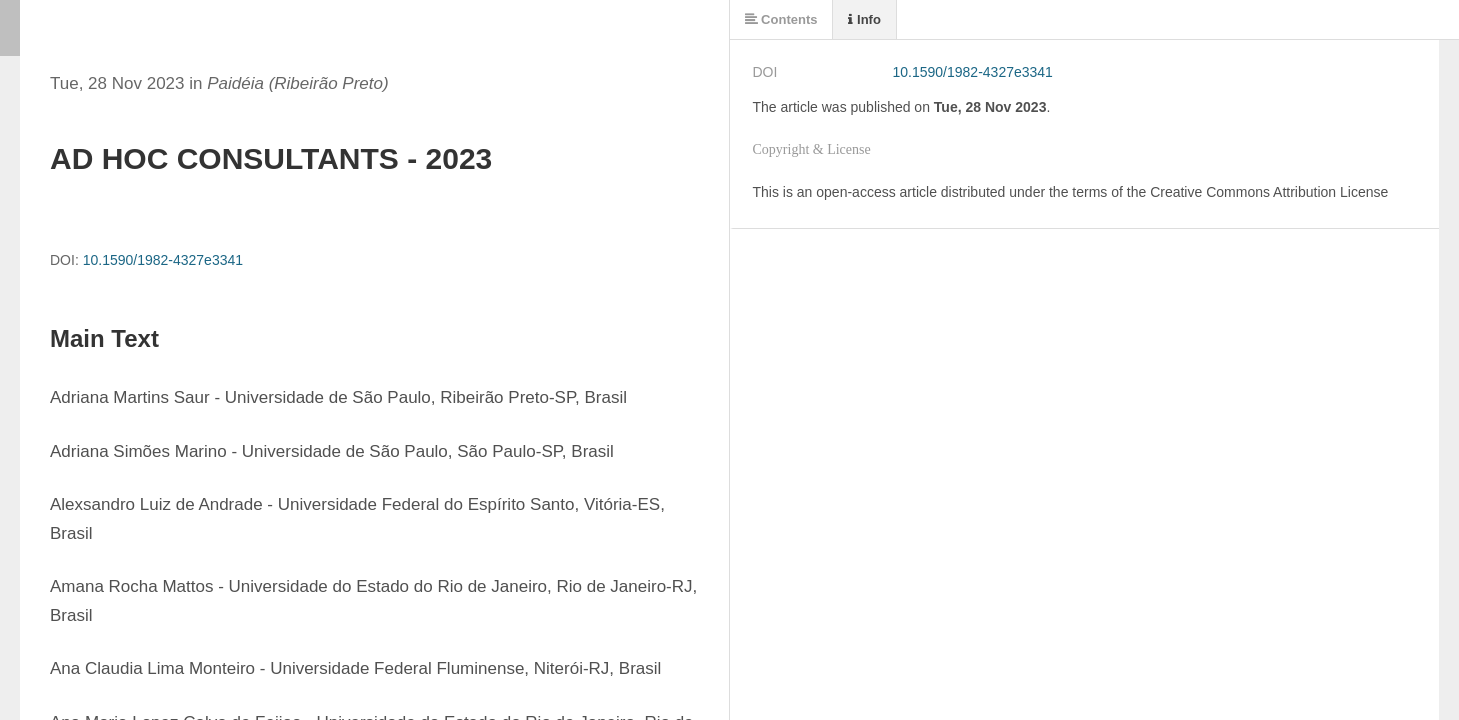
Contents (781, 19)
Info (864, 19)
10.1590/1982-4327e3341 (163, 260)
